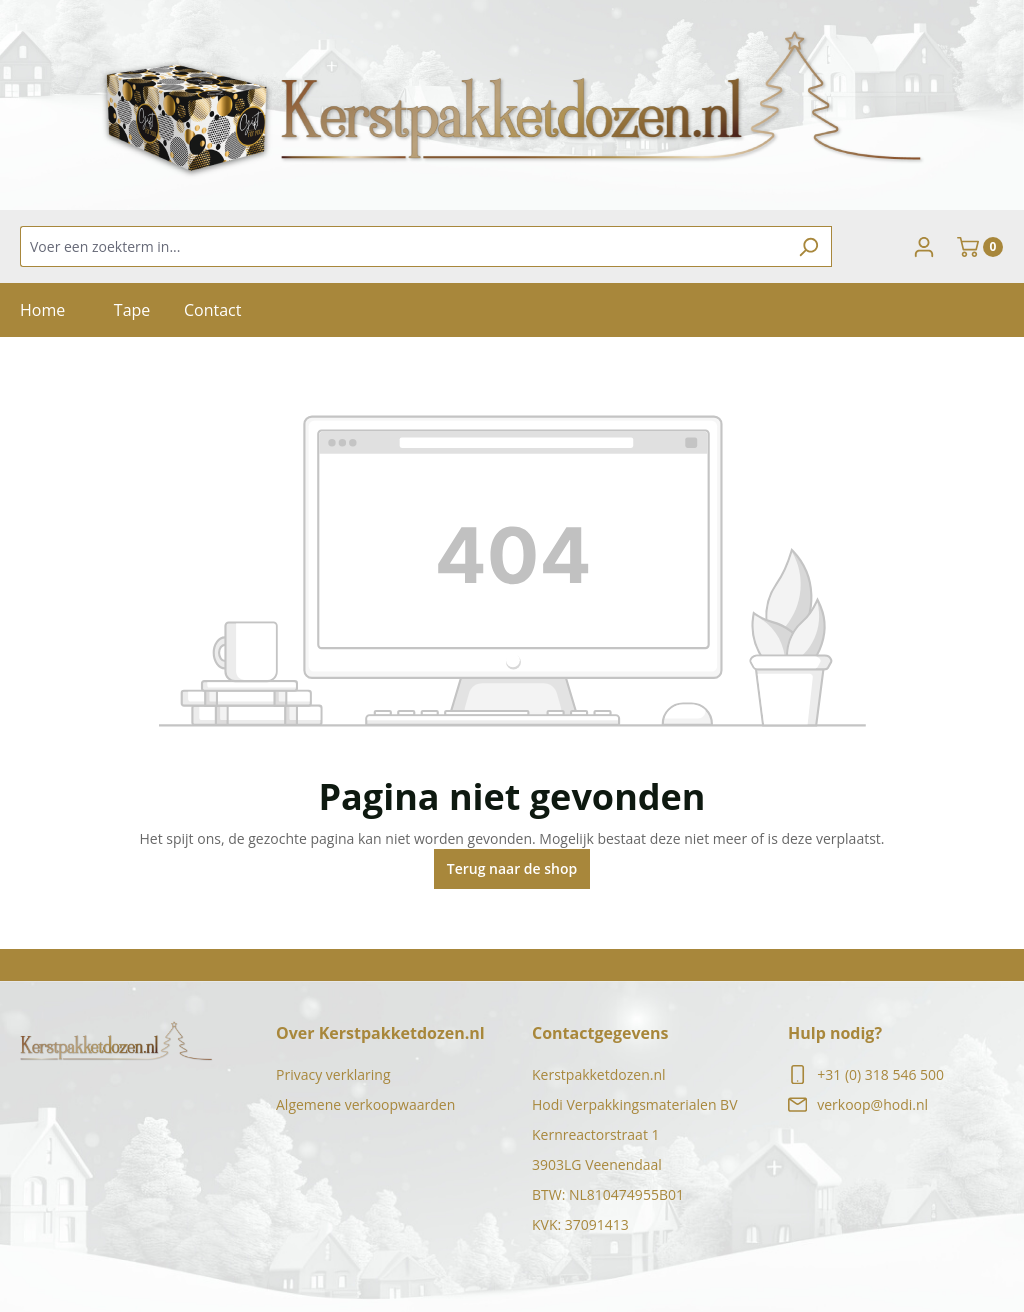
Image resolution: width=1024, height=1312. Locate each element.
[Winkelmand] (980, 247)
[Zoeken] (808, 246)
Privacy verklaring (333, 1074)
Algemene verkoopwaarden (365, 1104)
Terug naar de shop (512, 868)
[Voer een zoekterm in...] (403, 246)
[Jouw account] (924, 247)
